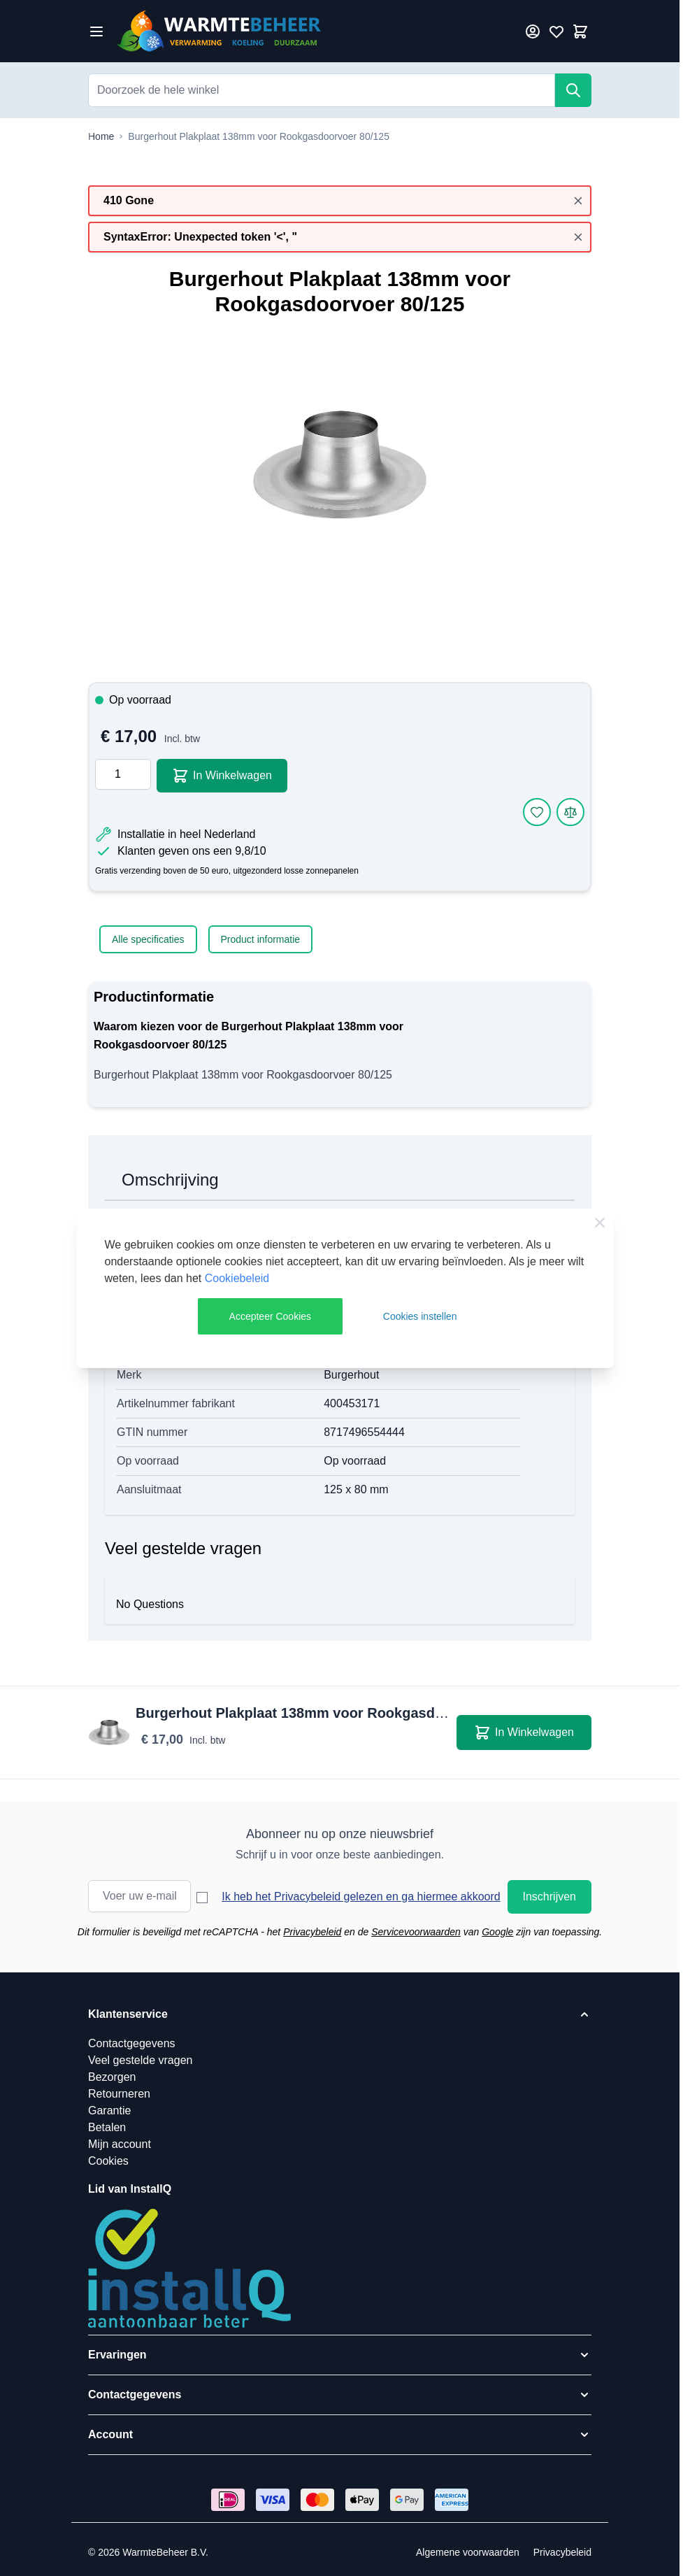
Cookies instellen (420, 1316)
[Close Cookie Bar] (599, 1222)
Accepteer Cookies (270, 1316)
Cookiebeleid (237, 1278)
